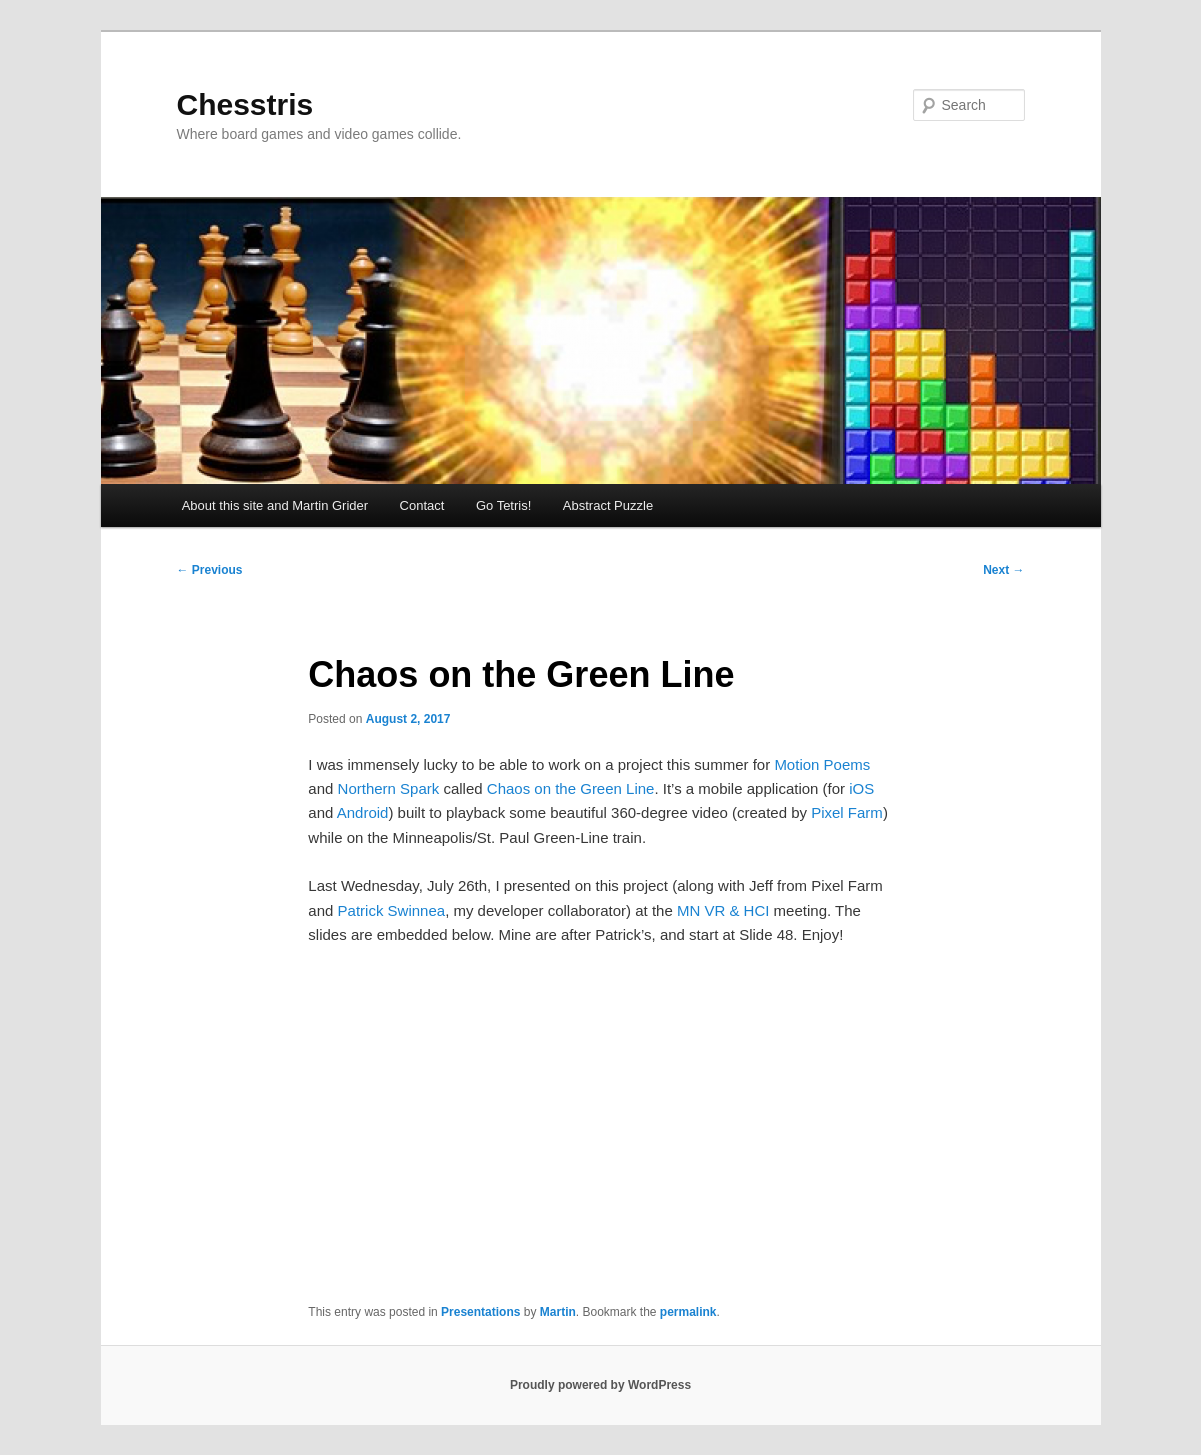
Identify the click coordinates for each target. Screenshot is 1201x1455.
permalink (688, 1312)
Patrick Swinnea (392, 910)
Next (1003, 570)
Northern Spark (389, 788)
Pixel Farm (847, 812)
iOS (861, 788)
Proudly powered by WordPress (600, 1385)
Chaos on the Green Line (571, 788)
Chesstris (245, 104)
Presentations (480, 1312)
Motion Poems (822, 764)
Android (363, 812)
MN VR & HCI (723, 910)
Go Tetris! (503, 505)
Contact (422, 505)
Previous (210, 570)
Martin (558, 1312)
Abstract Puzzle (608, 505)
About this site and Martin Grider (275, 505)
